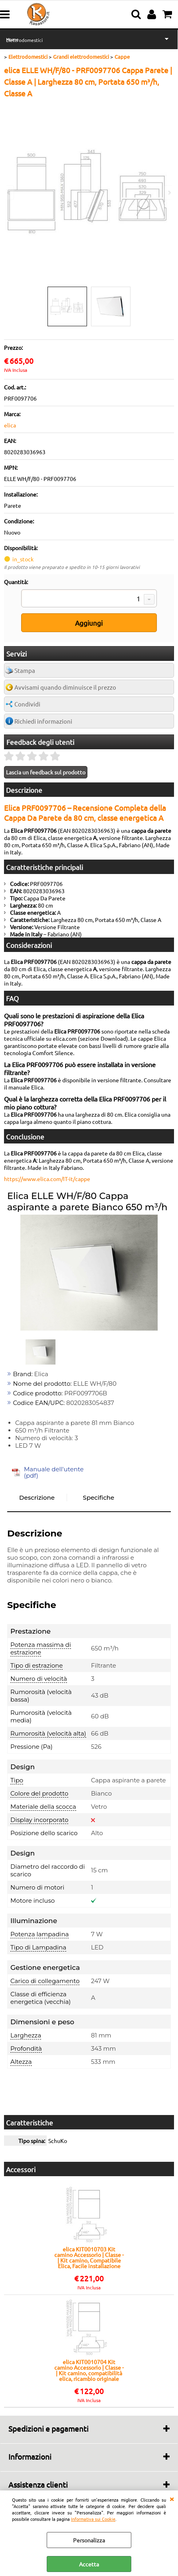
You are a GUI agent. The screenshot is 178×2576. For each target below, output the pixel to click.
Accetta (89, 2564)
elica (10, 425)
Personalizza (89, 2540)
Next (169, 192)
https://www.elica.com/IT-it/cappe (47, 1178)
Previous (9, 192)
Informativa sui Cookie (93, 2519)
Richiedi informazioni (43, 721)
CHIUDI (171, 2498)
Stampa (24, 670)
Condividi (27, 704)
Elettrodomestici (24, 40)
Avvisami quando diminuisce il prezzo (65, 687)
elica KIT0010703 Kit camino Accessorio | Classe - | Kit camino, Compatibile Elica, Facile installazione (89, 2257)
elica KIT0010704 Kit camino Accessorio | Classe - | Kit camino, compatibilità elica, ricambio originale (89, 2370)
